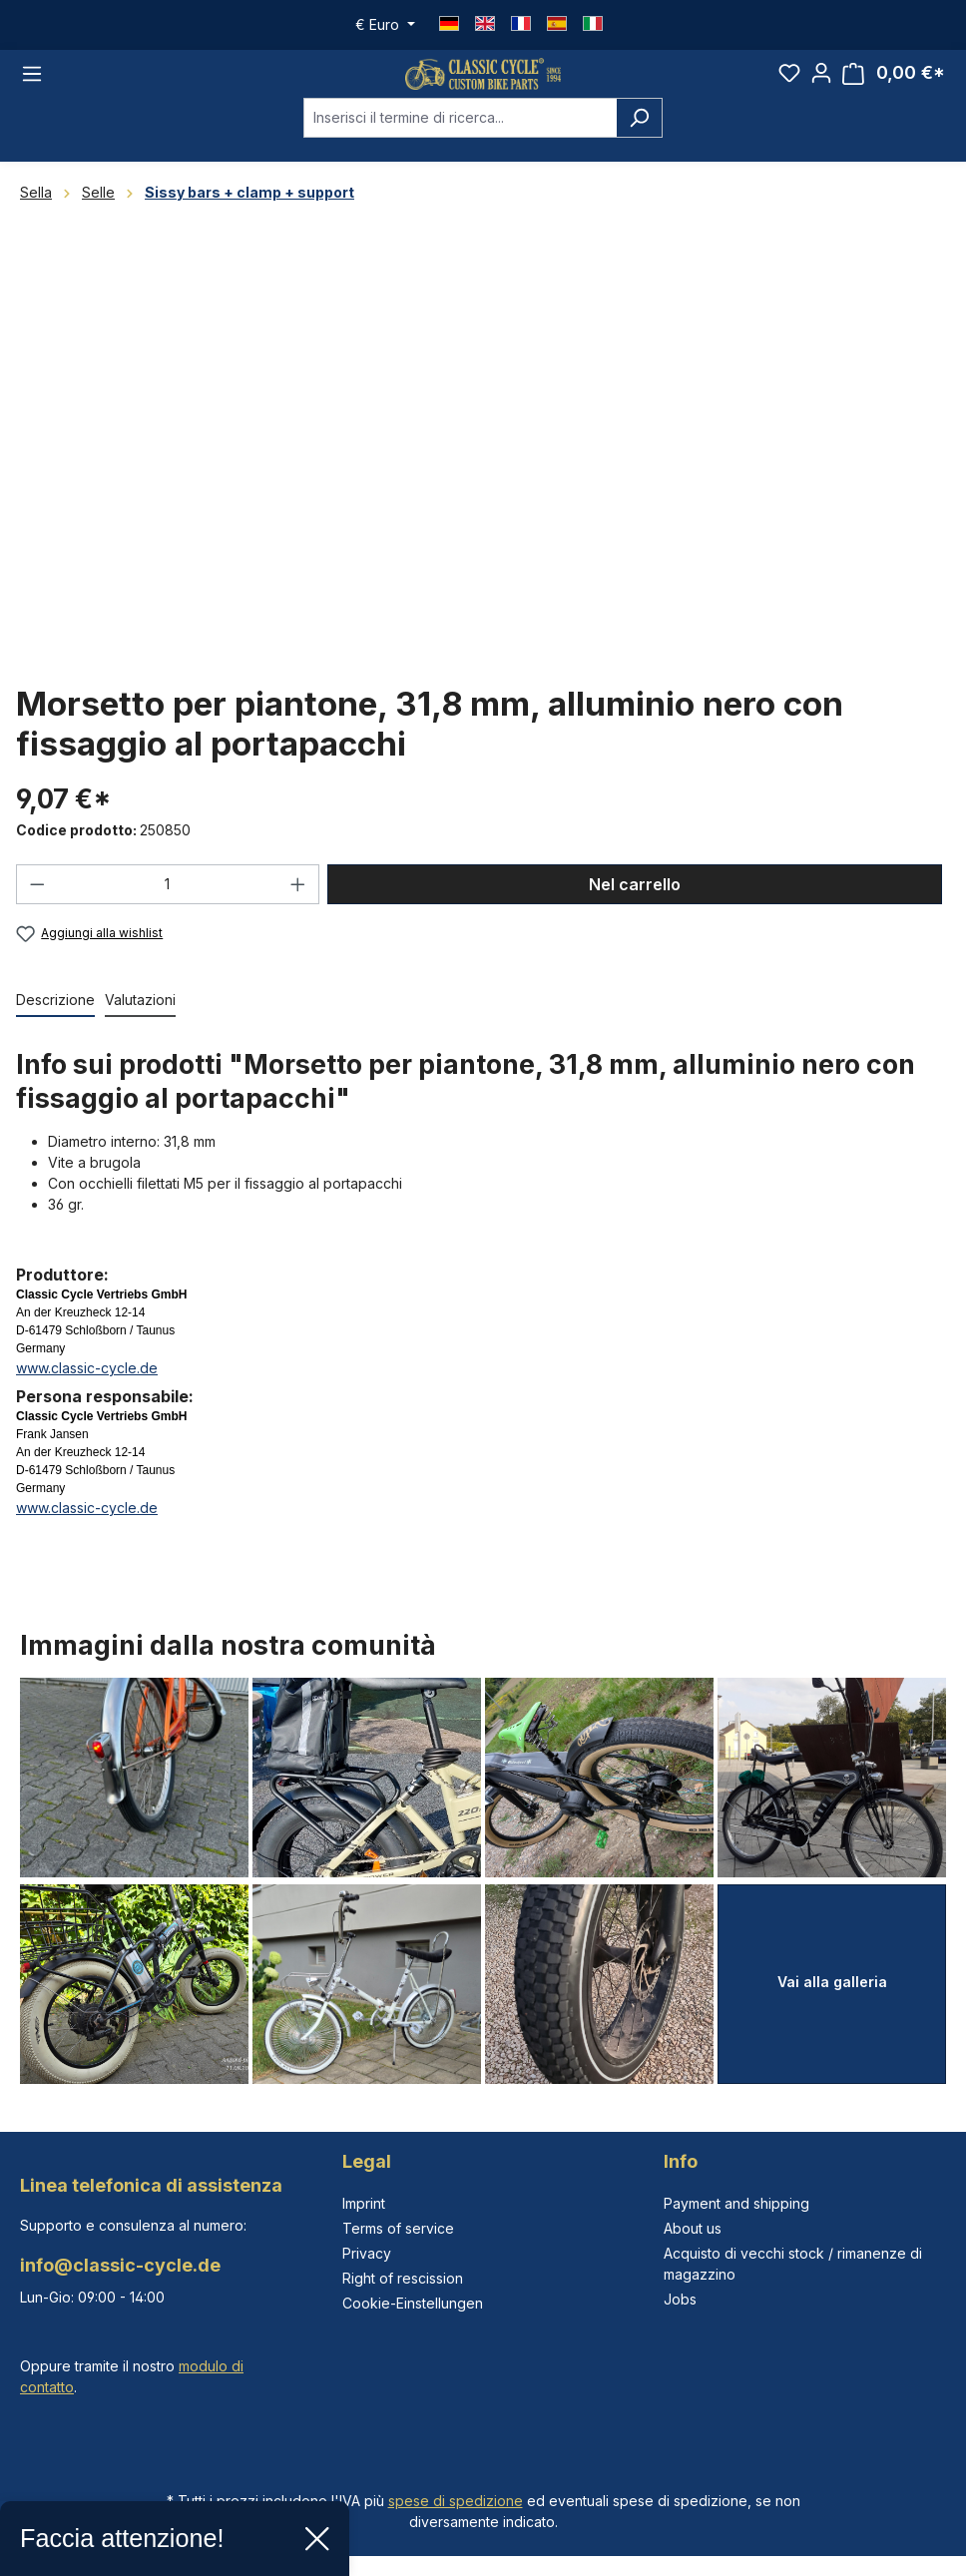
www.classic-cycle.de (87, 1397)
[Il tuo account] (821, 88)
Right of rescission (402, 2278)
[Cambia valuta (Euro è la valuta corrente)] (385, 25)
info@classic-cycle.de (120, 2265)
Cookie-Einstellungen (412, 2303)
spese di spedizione (455, 2500)
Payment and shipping (736, 2203)
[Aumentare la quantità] (298, 913)
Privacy (366, 2253)
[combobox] (460, 147)
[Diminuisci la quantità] (37, 913)
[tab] (55, 1030)
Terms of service (398, 2228)
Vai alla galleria (832, 1981)
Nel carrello (635, 913)
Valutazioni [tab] (140, 1029)
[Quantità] (168, 913)
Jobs (680, 2299)
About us (693, 2228)
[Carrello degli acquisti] (893, 88)
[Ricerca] (639, 147)
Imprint (363, 2203)
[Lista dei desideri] (789, 88)
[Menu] (32, 89)
